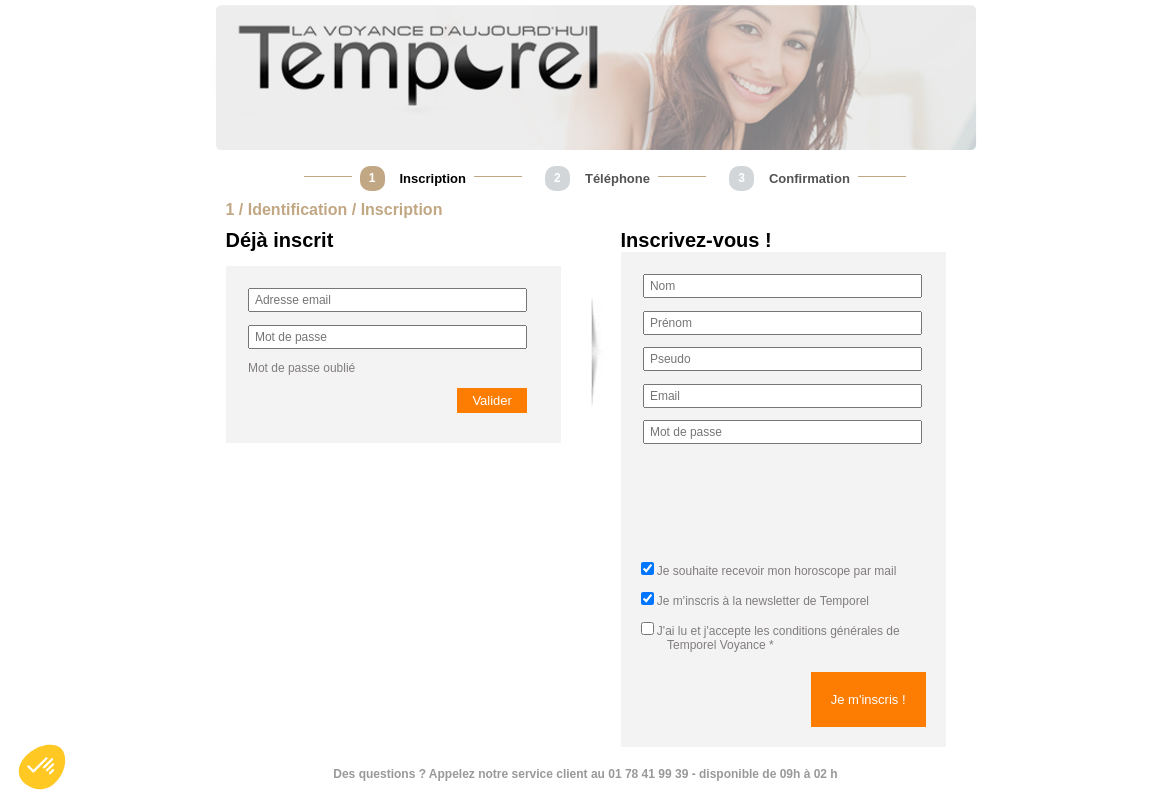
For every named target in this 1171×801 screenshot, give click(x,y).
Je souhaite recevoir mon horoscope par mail (776, 571)
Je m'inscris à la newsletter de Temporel (763, 601)
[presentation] (795, 509)
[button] (42, 767)
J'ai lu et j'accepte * (770, 638)
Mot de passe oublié (301, 368)
